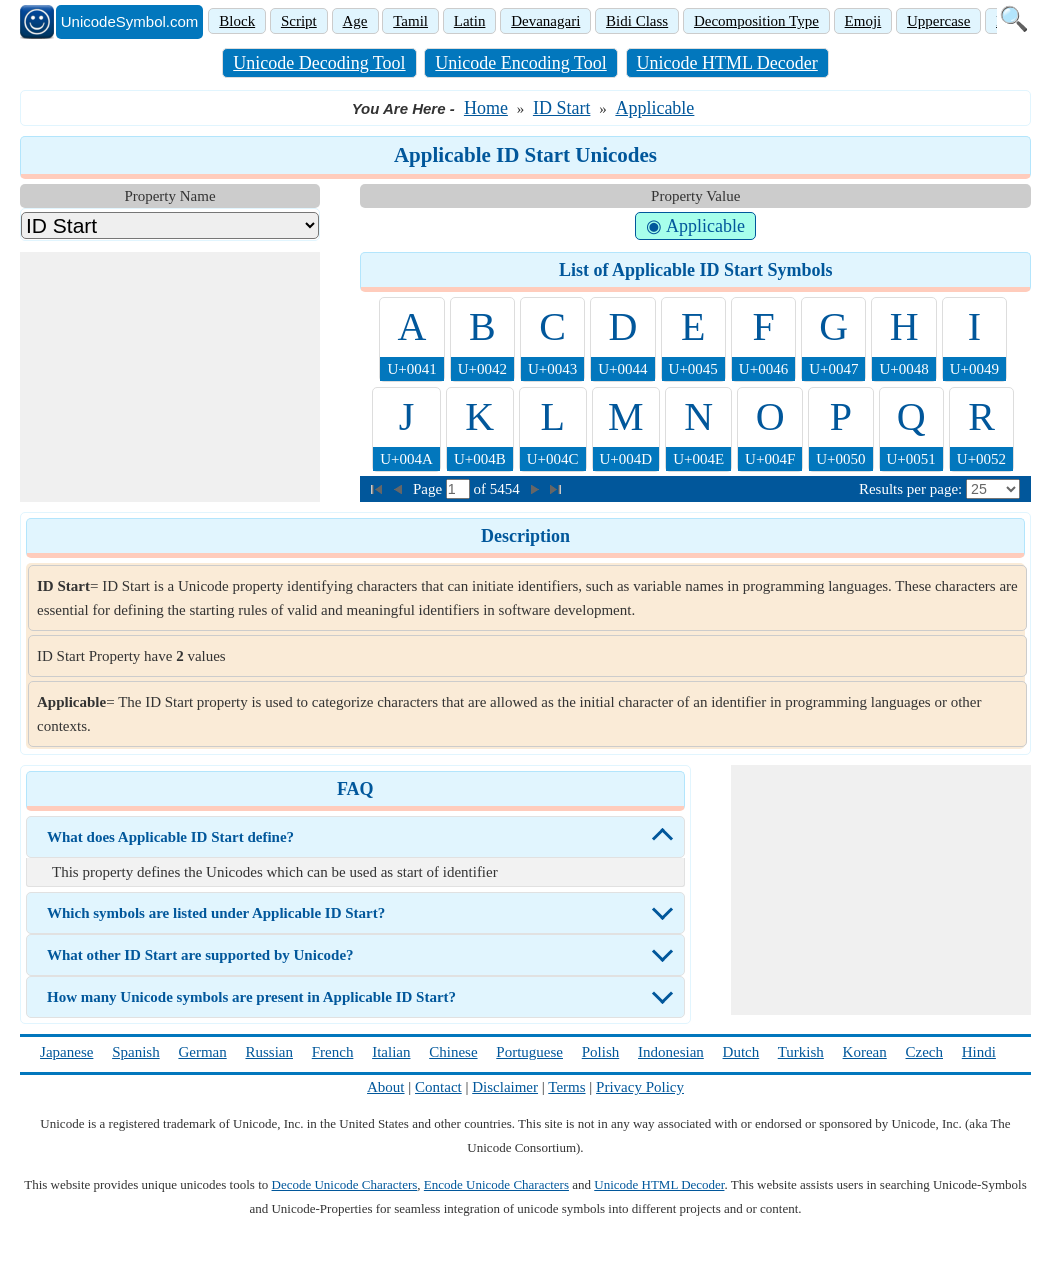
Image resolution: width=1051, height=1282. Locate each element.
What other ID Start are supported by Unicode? (200, 955)
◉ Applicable (695, 226)
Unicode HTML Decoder (727, 63)
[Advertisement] (170, 377)
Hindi (979, 1052)
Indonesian (671, 1052)
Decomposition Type (756, 21)
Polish (601, 1052)
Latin (470, 21)
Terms (566, 1087)
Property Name (169, 196)
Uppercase (938, 21)
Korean (865, 1052)
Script (299, 21)
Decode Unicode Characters (345, 1184)
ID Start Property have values (131, 656)
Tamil (410, 21)
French (333, 1052)
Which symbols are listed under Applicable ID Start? (216, 913)
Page (429, 489)
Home (486, 108)
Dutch (741, 1052)
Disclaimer (505, 1087)
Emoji (863, 21)
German (202, 1052)
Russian (269, 1052)
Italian (391, 1052)
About (386, 1087)
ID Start (562, 108)
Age (355, 21)
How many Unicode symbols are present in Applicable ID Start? (251, 997)
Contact (438, 1087)
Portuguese (529, 1052)
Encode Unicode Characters (496, 1184)
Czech (924, 1052)
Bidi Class (637, 21)
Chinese (453, 1052)
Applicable (654, 108)
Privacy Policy (640, 1087)
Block (237, 21)
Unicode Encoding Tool (520, 63)
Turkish (801, 1052)
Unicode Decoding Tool (319, 63)
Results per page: (910, 489)
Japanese (66, 1052)
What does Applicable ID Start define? (170, 837)
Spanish (136, 1052)
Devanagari (545, 21)
